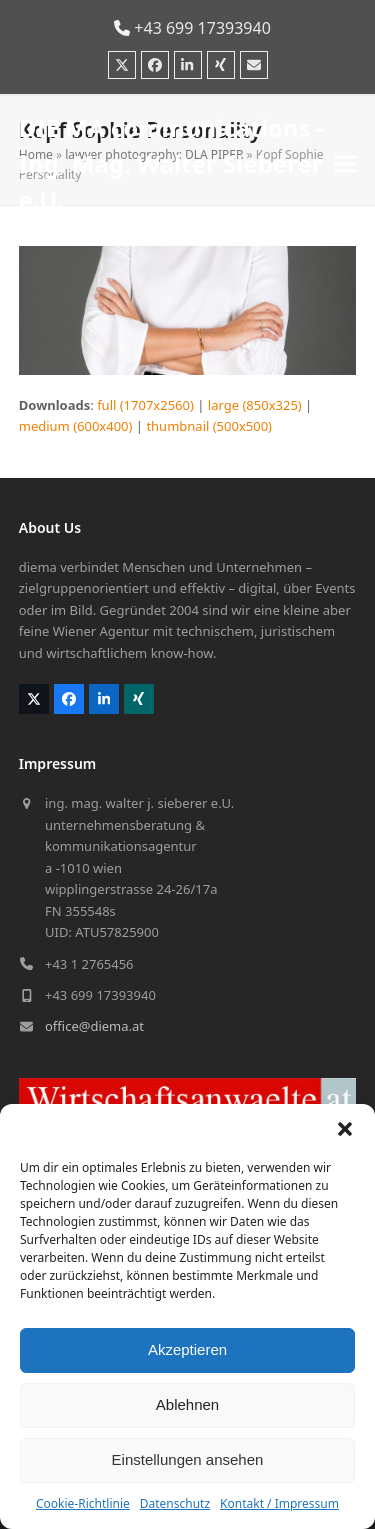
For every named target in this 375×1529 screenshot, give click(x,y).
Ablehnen (187, 1404)
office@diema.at (94, 1026)
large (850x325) (255, 405)
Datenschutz (175, 1503)
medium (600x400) (76, 426)
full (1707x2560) (145, 405)
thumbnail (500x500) (209, 426)
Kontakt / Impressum (279, 1503)
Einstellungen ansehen (188, 1459)
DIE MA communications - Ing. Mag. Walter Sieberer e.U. (172, 163)
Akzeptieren (187, 1349)
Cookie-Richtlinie (83, 1503)
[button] (345, 1129)
